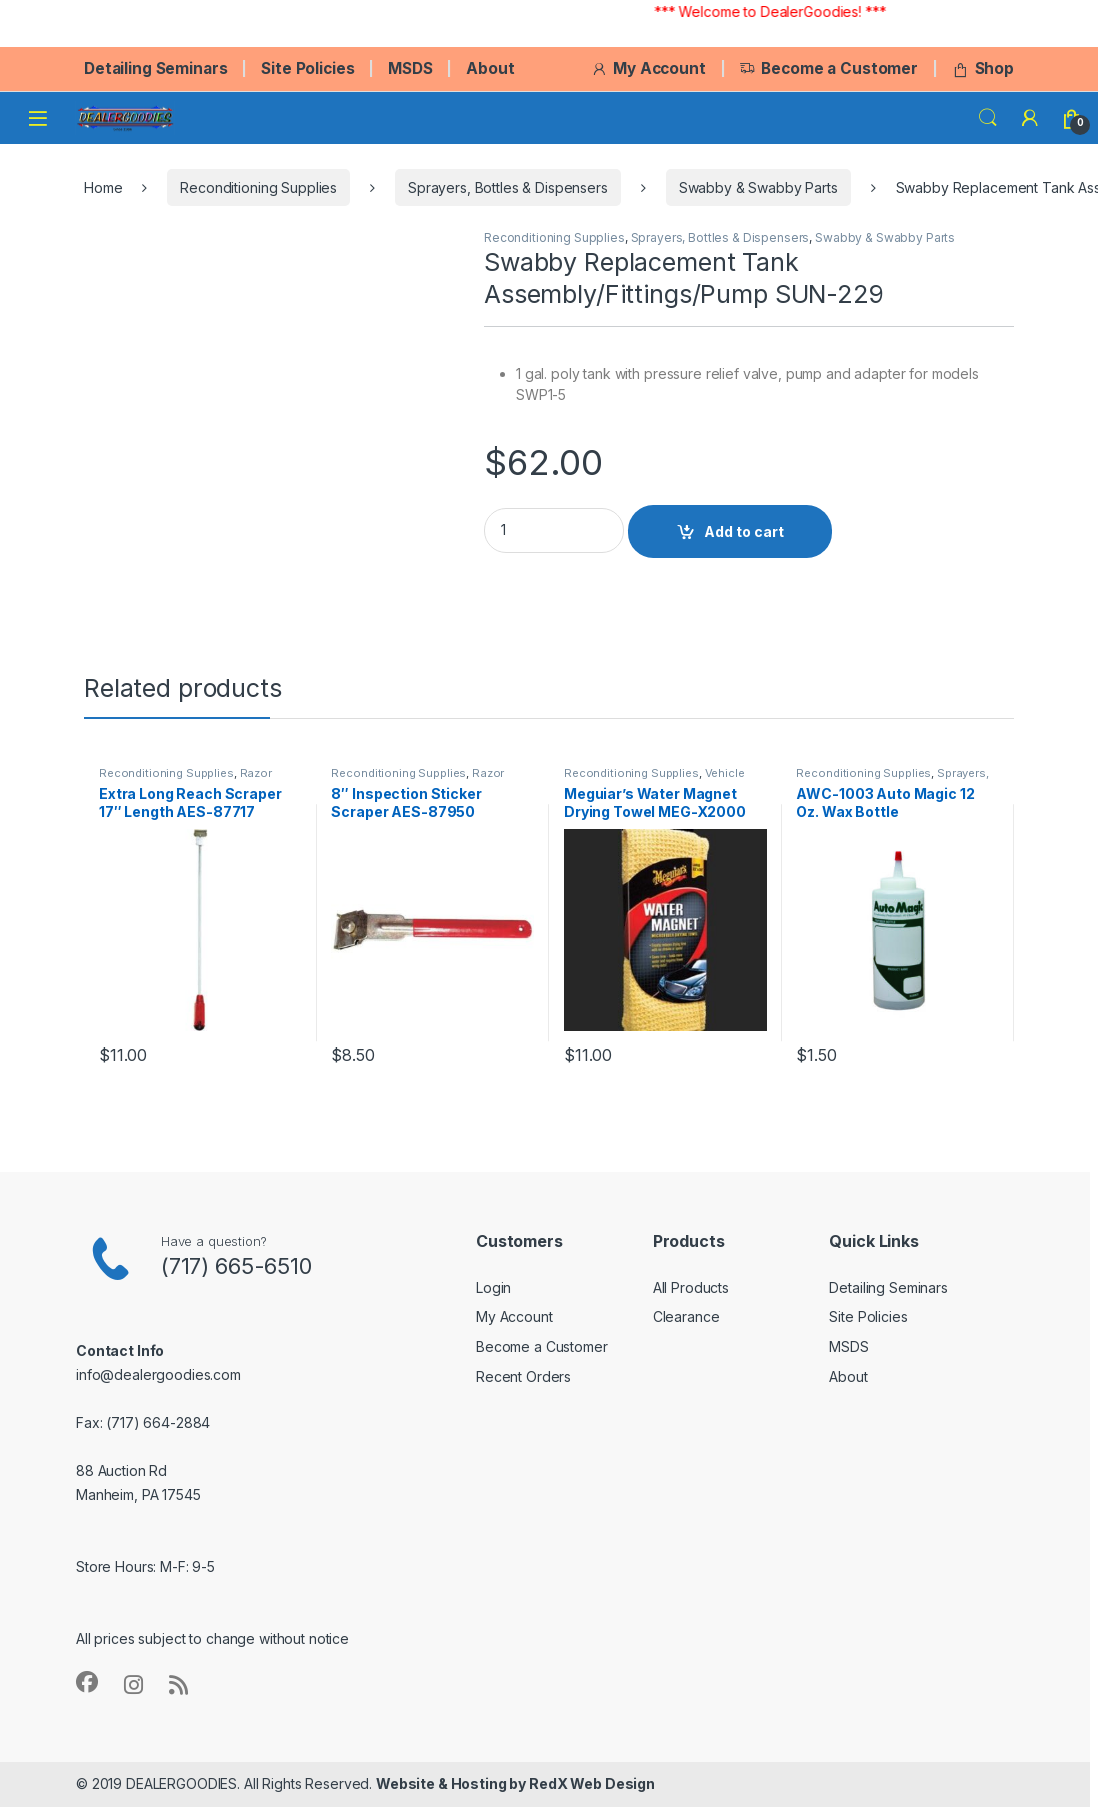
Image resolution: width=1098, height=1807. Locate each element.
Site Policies (307, 68)
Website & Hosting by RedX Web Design (515, 1783)
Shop (983, 68)
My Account (648, 68)
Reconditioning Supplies (258, 187)
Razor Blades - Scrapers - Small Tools (186, 779)
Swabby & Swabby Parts (758, 187)
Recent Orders (523, 1376)
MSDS (410, 68)
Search (988, 118)
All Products (691, 1287)
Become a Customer (828, 68)
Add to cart (744, 531)
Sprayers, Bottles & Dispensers (508, 187)
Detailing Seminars (155, 68)
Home (103, 187)
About (490, 68)
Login (493, 1287)
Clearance (686, 1316)
